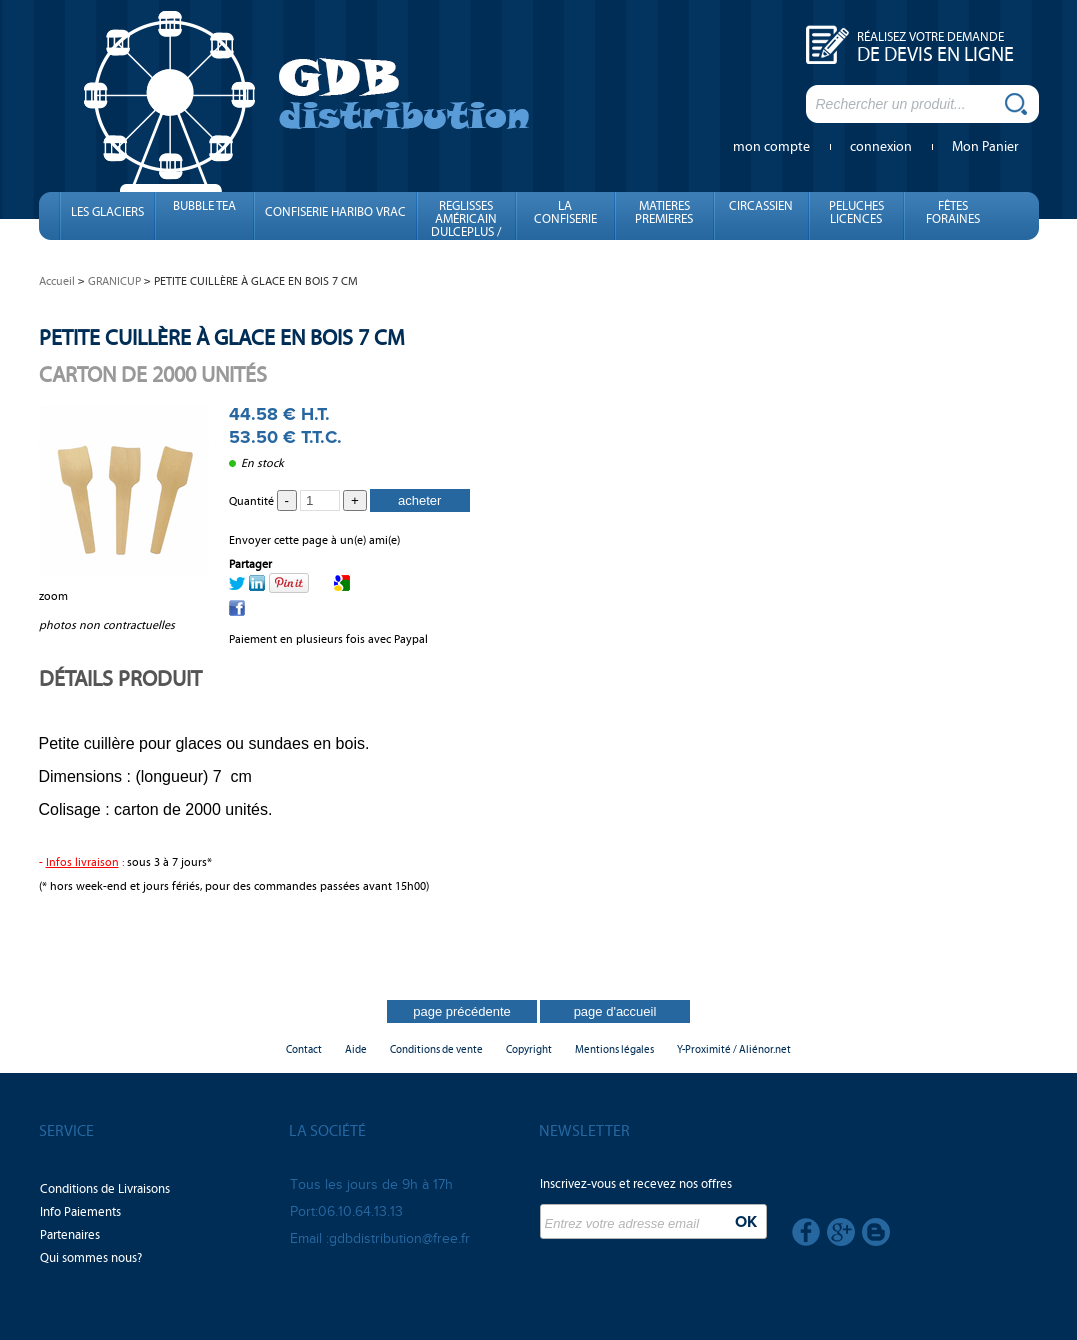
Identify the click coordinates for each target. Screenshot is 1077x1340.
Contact (304, 1049)
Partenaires (70, 1235)
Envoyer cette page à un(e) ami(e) (314, 540)
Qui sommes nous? (91, 1258)
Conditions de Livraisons (105, 1189)
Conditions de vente (436, 1049)
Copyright (529, 1049)
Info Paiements (80, 1212)
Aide (356, 1049)
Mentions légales (614, 1049)
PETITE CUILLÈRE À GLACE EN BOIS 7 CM (222, 337)
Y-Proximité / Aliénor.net (734, 1049)
